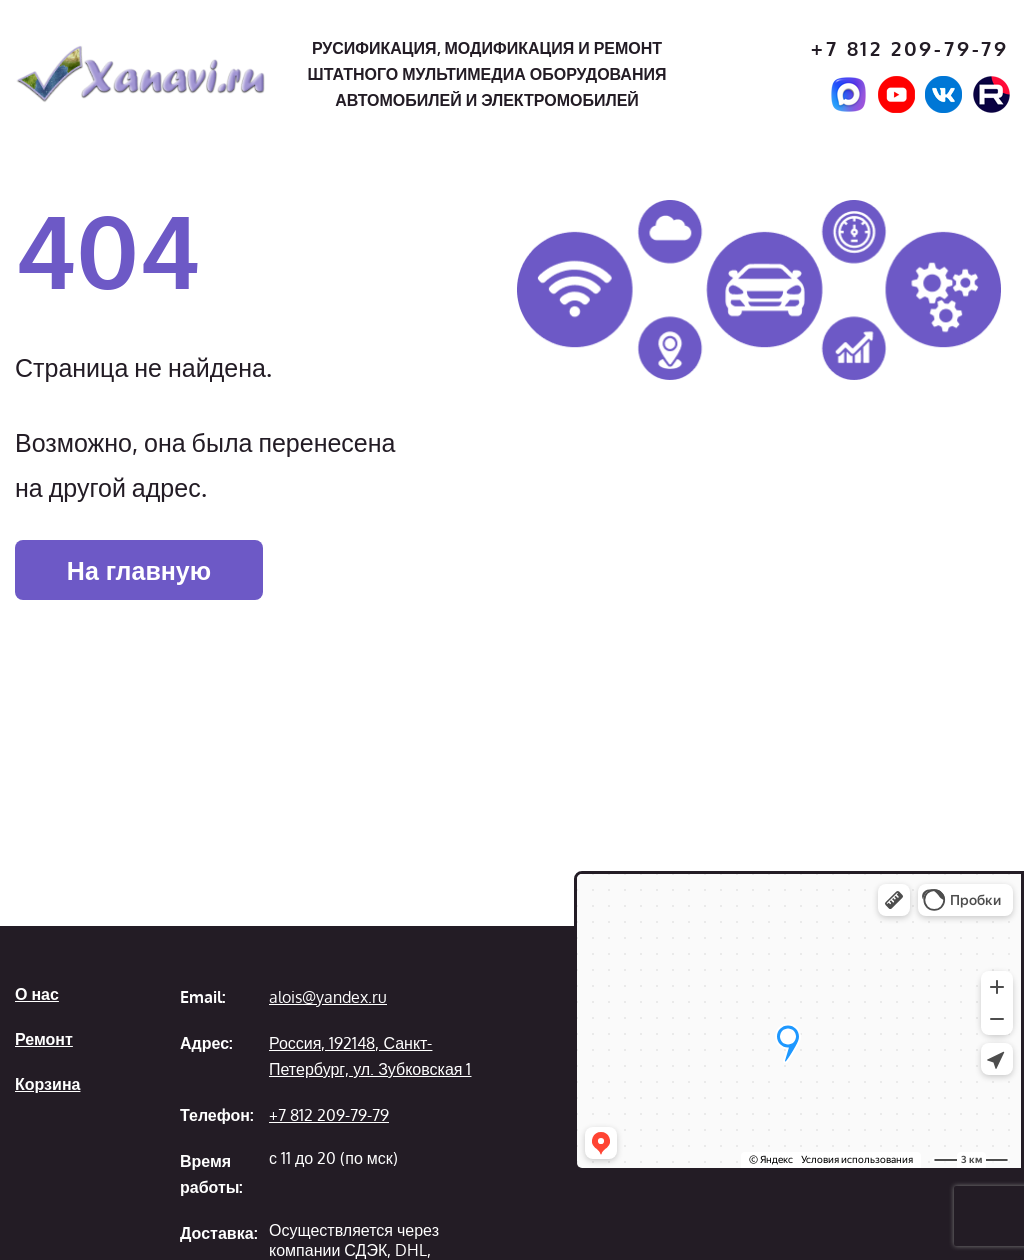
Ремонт (44, 1039)
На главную (139, 570)
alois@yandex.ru (328, 997)
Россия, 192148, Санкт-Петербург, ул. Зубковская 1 (370, 1056)
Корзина (47, 1084)
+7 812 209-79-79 (910, 48)
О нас (37, 994)
